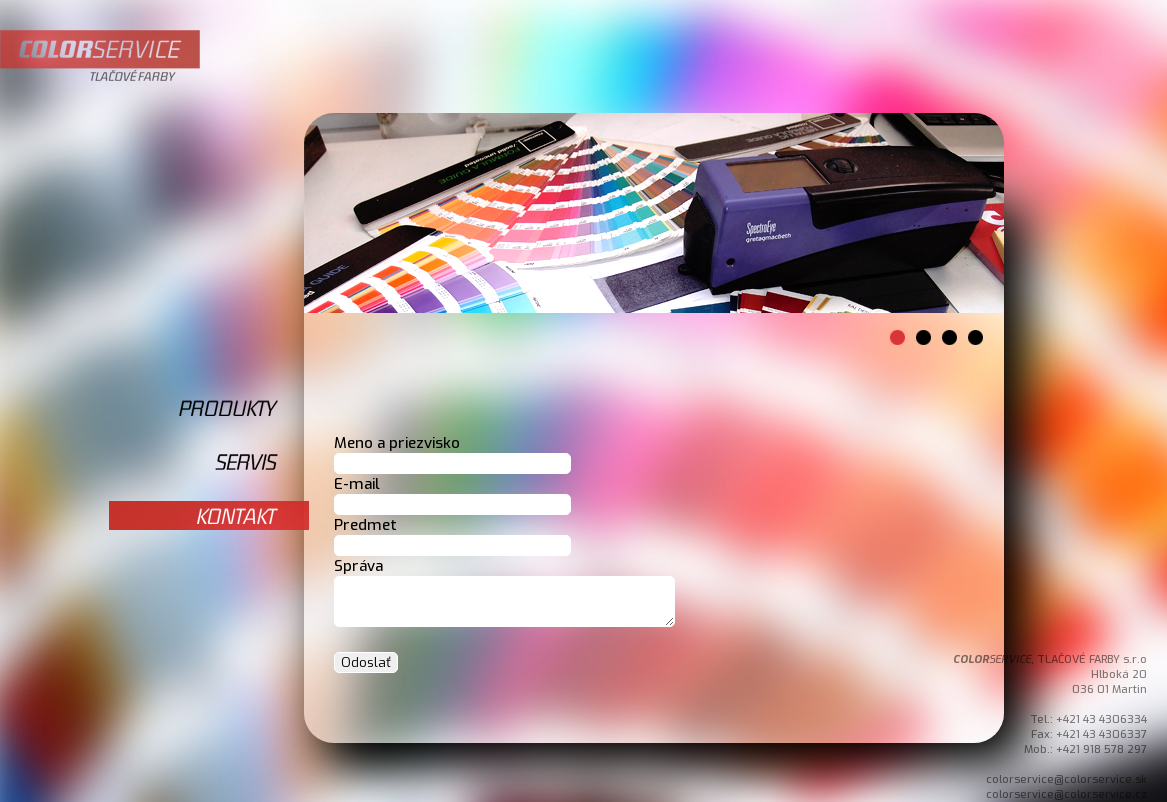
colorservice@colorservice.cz (1066, 794)
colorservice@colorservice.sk (1066, 779)
